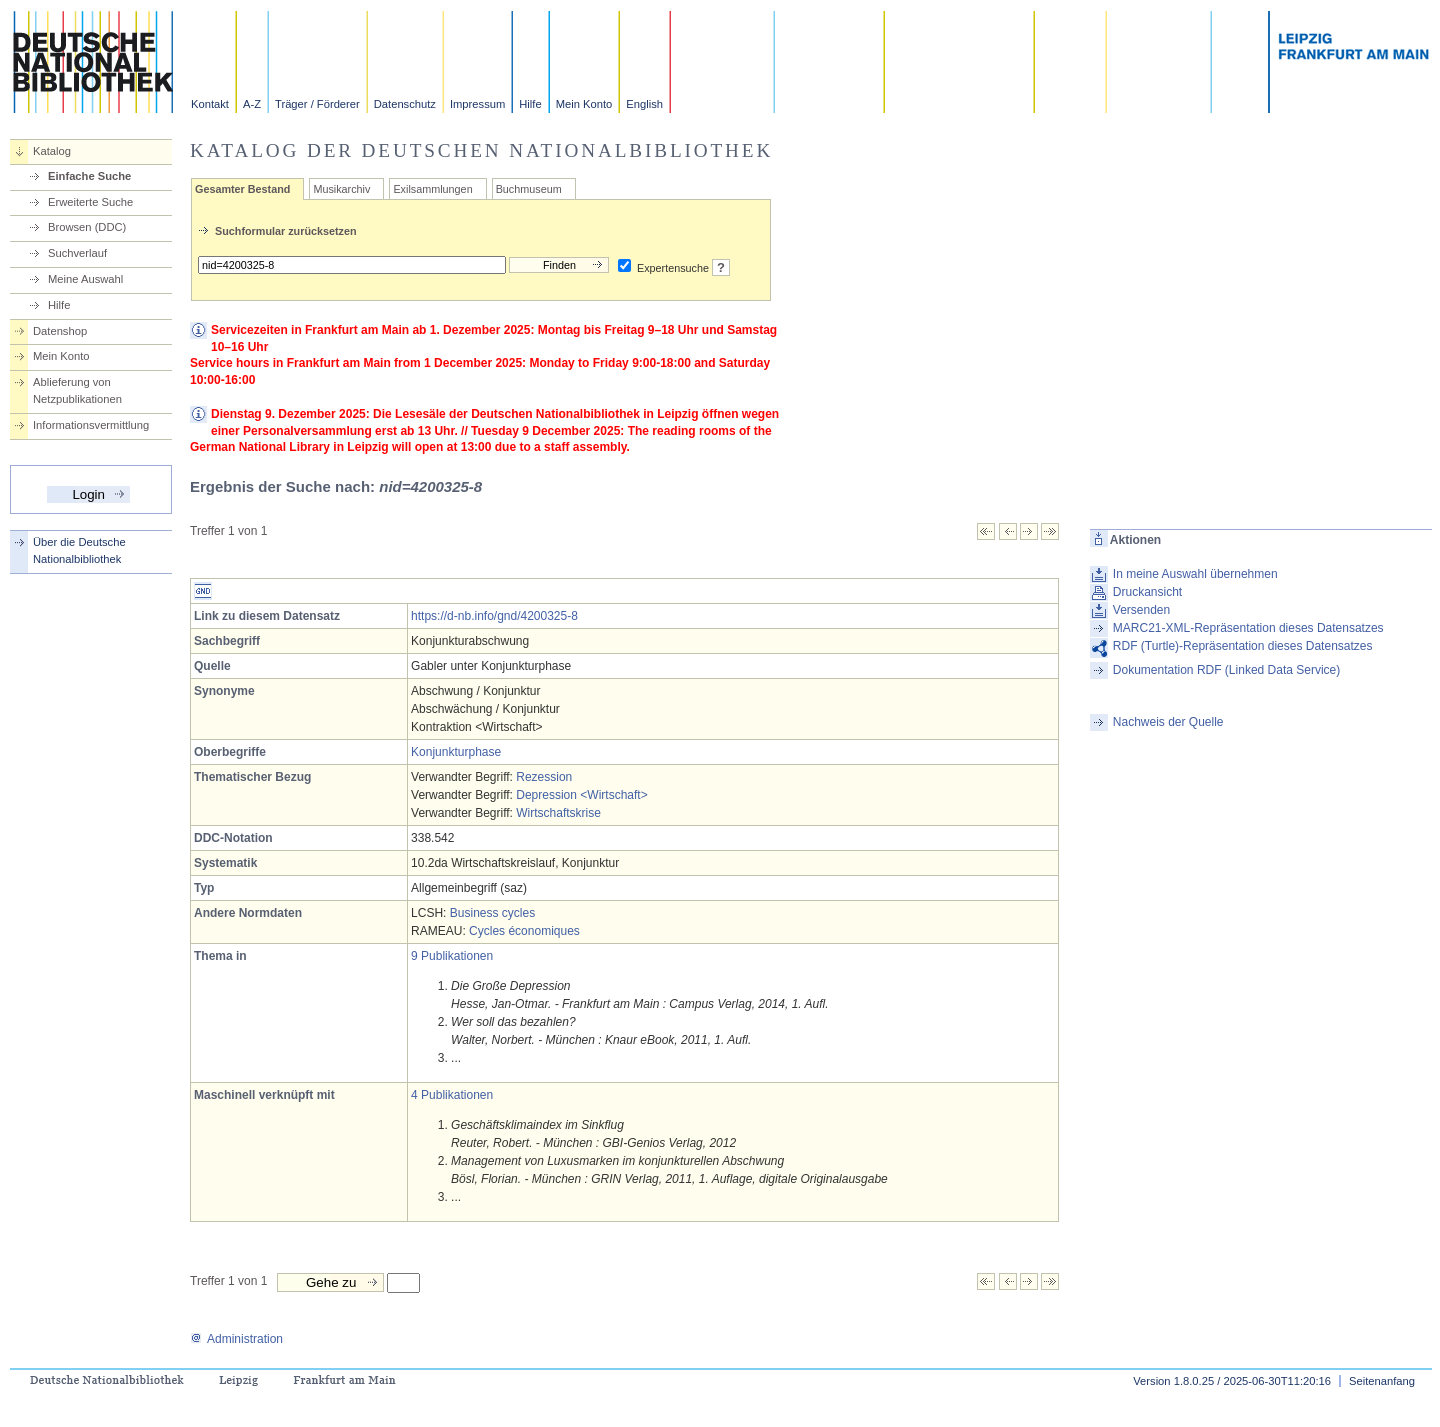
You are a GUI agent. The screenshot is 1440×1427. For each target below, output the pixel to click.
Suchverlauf (77, 253)
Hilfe (530, 104)
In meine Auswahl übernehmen (1195, 574)
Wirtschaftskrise (558, 813)
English (644, 104)
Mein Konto (584, 104)
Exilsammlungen (432, 189)
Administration (236, 1339)
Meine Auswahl (85, 279)
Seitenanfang (1382, 1381)
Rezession (544, 777)
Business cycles (492, 913)
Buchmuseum (529, 189)
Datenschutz (405, 104)
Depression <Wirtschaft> (581, 795)
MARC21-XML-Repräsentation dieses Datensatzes (1248, 628)
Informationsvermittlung (91, 425)
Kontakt (210, 104)
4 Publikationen (452, 1095)
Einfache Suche (89, 176)
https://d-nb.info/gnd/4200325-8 (494, 616)
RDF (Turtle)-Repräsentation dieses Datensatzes (1243, 646)
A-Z (252, 104)
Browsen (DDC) (87, 227)
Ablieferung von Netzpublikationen (77, 390)
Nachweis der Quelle (1168, 722)
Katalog (52, 151)
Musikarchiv (341, 189)
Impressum (477, 104)
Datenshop (60, 331)
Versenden (1141, 610)
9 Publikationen (452, 956)
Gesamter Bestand (242, 189)
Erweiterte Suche (90, 202)
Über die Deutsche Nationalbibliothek (79, 550)
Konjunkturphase (456, 752)
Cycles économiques (524, 931)
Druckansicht (1147, 592)
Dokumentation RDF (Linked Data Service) (1226, 670)
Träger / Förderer (317, 104)
